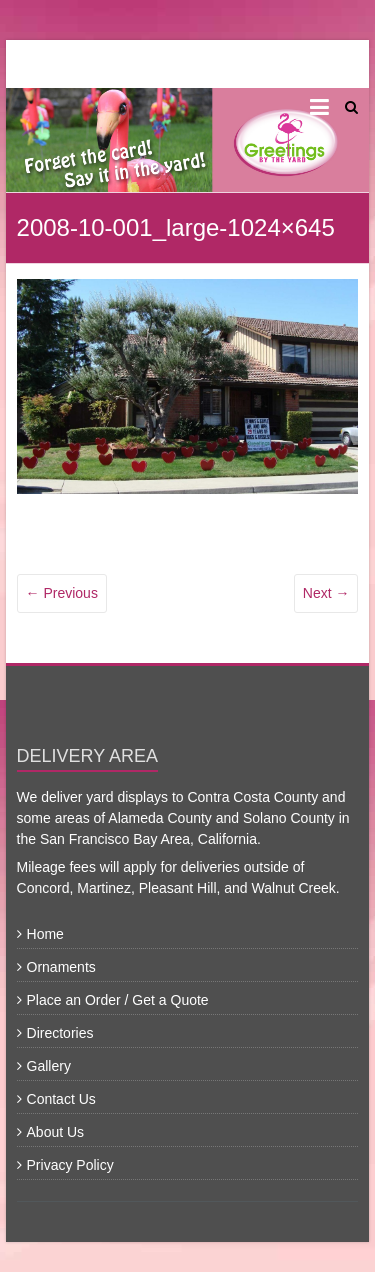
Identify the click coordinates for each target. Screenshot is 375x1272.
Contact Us (61, 1099)
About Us (56, 1132)
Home (45, 934)
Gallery (49, 1066)
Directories (60, 1033)
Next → (326, 593)
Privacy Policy (70, 1165)
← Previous (62, 593)
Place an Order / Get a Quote (118, 1000)
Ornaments (61, 967)
